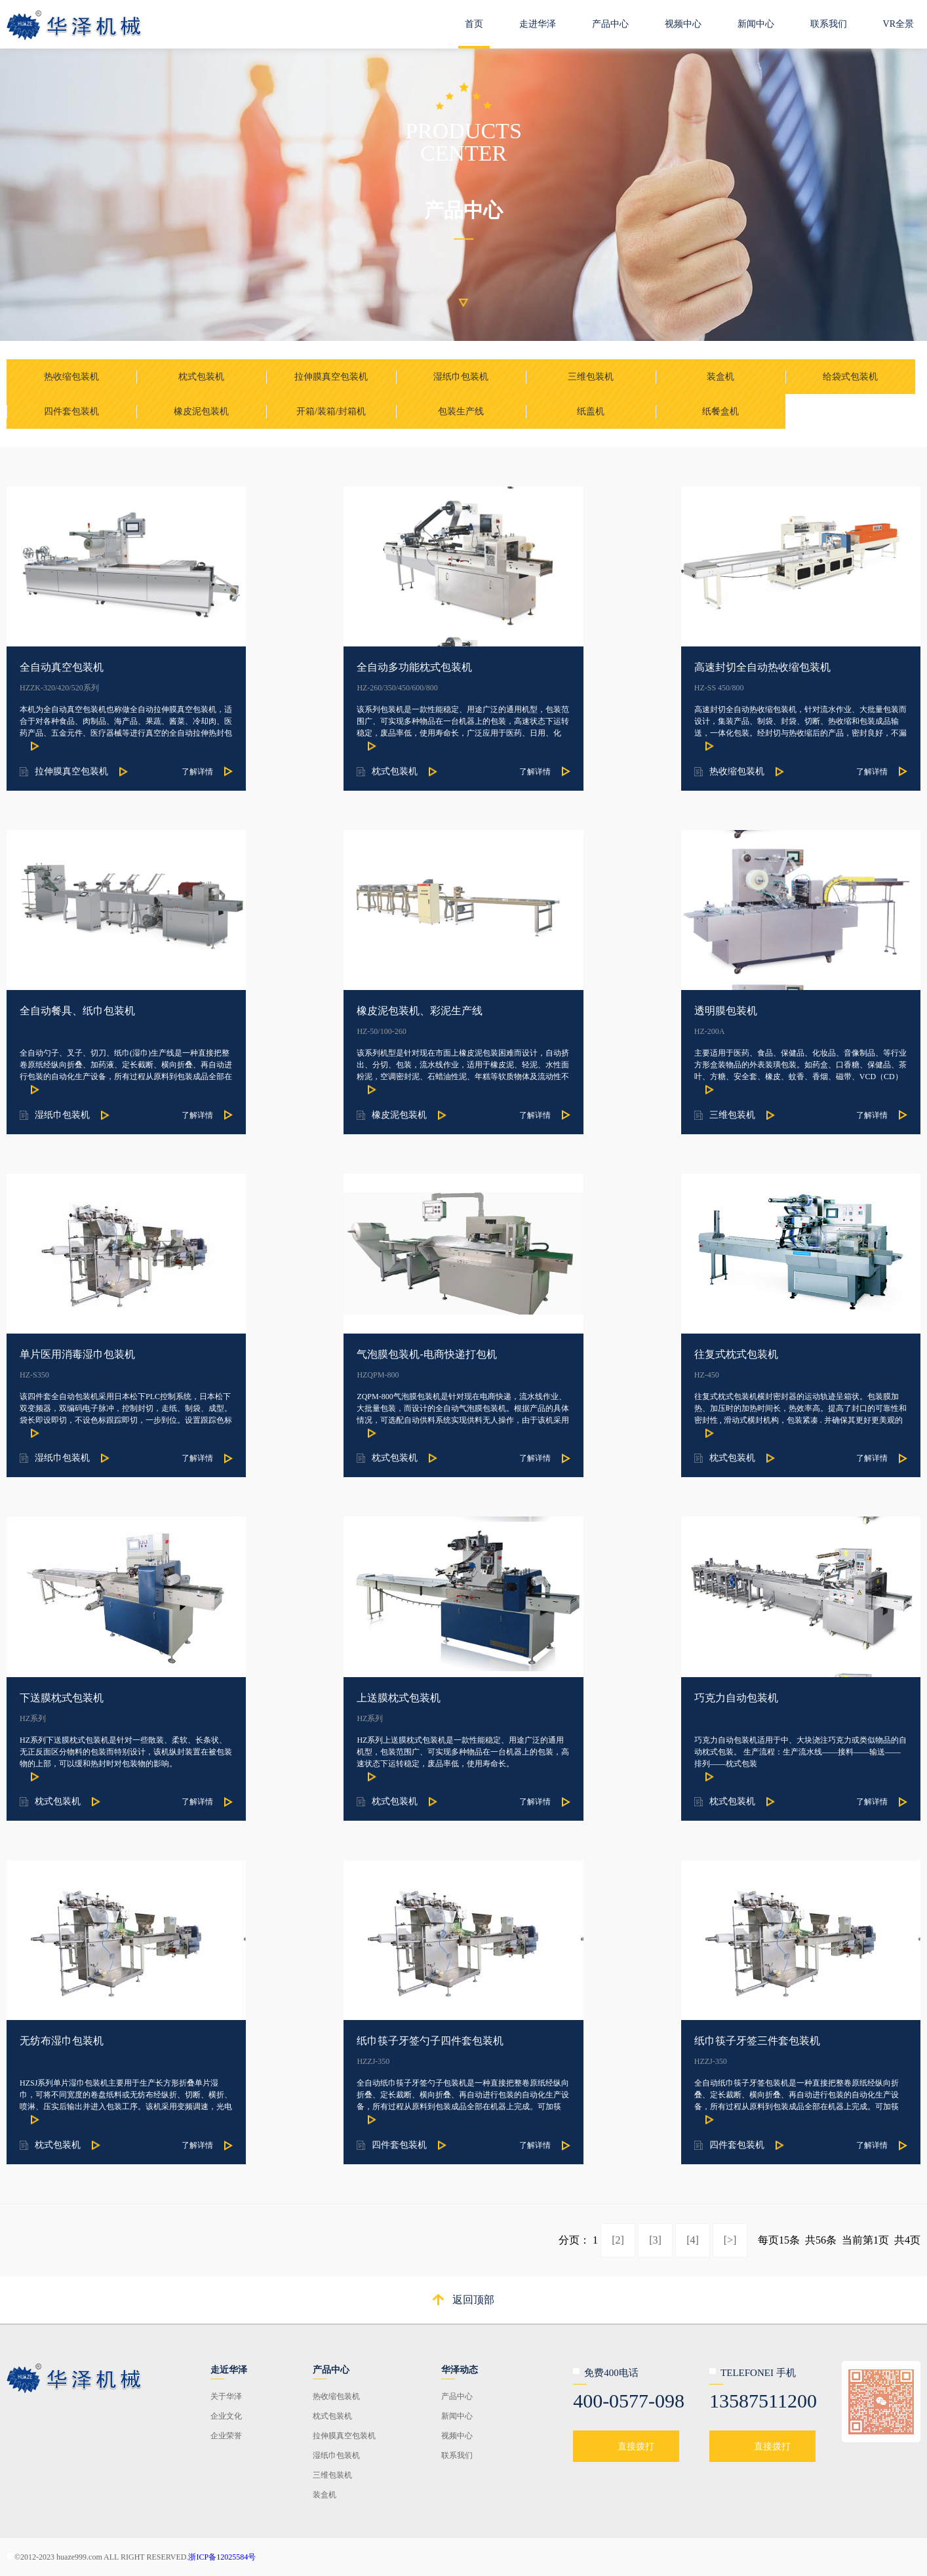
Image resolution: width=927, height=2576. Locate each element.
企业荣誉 (226, 2435)
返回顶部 (473, 2299)
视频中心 (683, 24)
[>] (730, 2240)
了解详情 (197, 771)
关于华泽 (226, 2396)
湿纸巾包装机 (336, 2455)
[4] (692, 2240)
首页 (474, 24)
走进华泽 (537, 24)
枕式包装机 (332, 2416)
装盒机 (324, 2494)
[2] (618, 2240)
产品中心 (610, 24)
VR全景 (898, 24)
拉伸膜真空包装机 (344, 2435)
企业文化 (226, 2416)
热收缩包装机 (336, 2396)
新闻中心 (756, 24)
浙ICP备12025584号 (222, 2557)
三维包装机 (332, 2475)
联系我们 (828, 24)
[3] (655, 2240)
